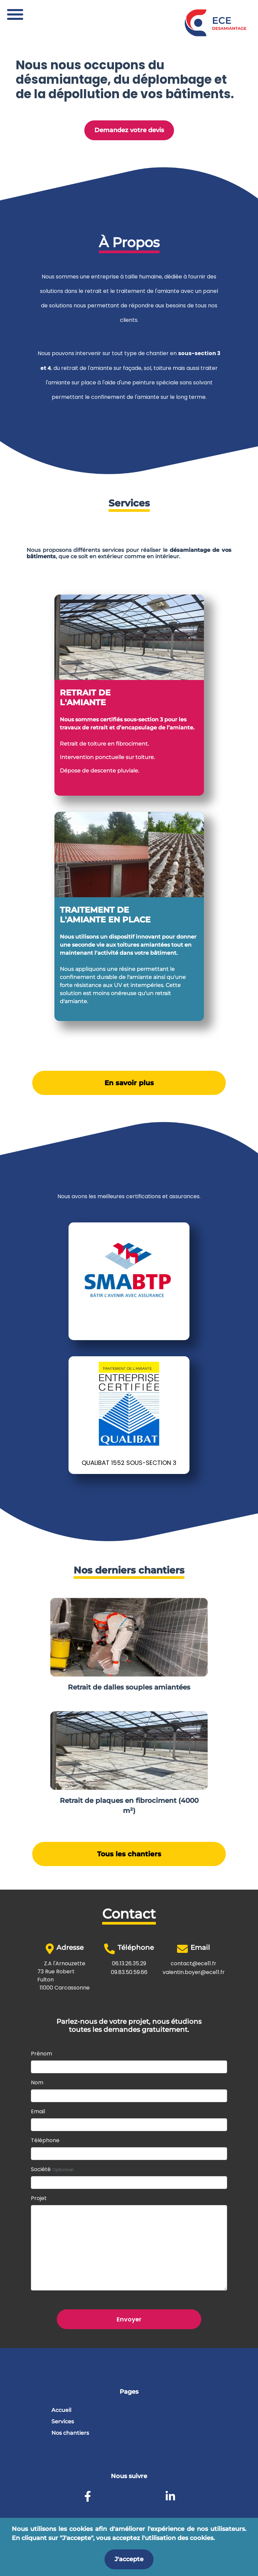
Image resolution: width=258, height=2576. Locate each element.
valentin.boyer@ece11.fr (194, 1972)
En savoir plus (129, 1083)
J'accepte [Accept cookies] (129, 2559)
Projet (39, 2198)
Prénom (41, 2053)
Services (62, 2421)
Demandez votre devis (129, 130)
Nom (37, 2082)
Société (52, 2169)
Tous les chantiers (129, 1854)
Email (38, 2111)
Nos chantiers (70, 2433)
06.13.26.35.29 (129, 1963)
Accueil (61, 2410)
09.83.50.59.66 (129, 1972)
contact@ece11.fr (193, 1963)
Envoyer (129, 2319)
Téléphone (45, 2140)
